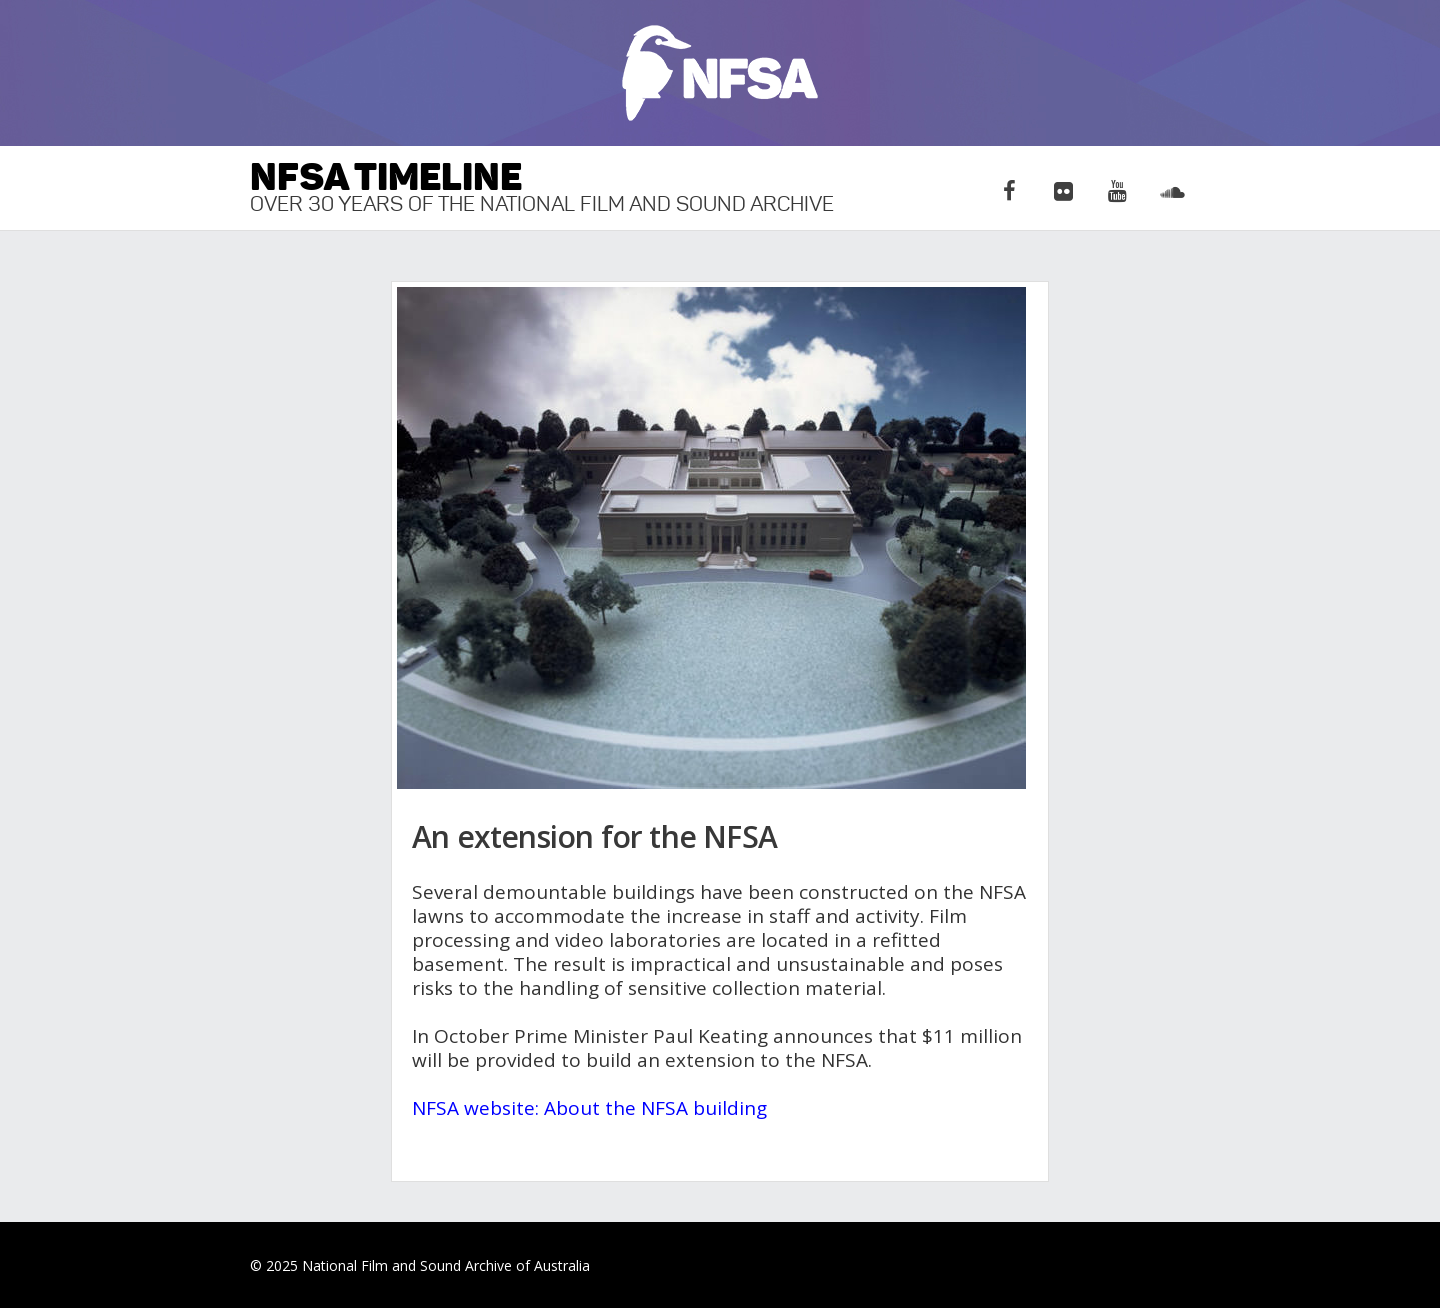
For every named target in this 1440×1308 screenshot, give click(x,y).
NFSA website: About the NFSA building (589, 1108)
